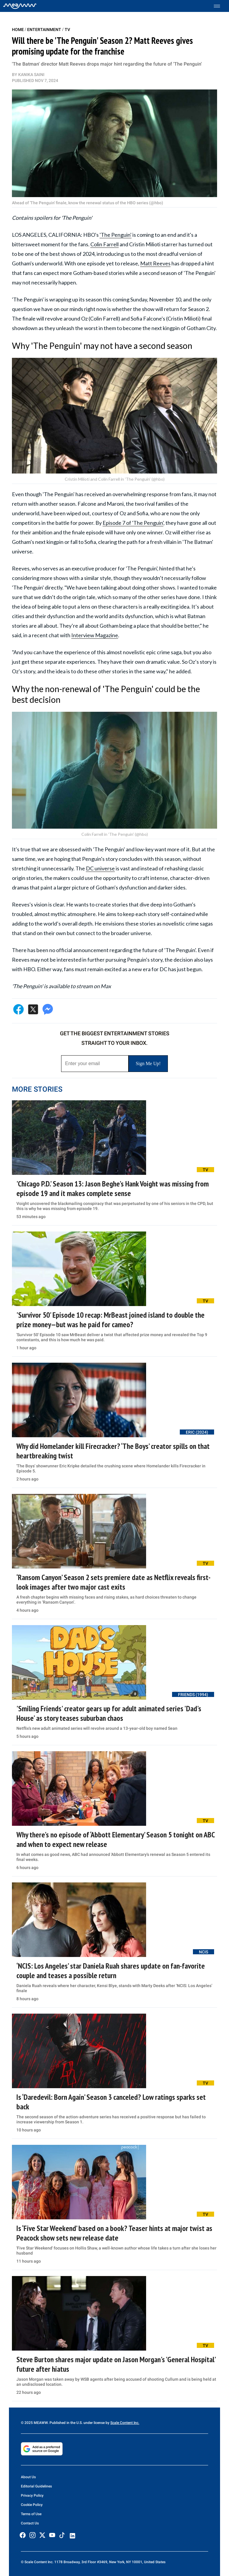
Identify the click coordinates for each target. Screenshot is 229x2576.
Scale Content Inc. (124, 2423)
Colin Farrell (104, 244)
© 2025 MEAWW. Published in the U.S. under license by (65, 2423)
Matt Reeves (155, 263)
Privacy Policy (32, 2495)
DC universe (100, 868)
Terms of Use (31, 2514)
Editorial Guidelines (36, 2486)
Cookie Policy (32, 2505)
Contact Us (30, 2523)
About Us (28, 2477)
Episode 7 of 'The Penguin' (133, 522)
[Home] (20, 6)
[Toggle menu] (220, 6)
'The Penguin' (115, 234)
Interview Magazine (94, 635)
